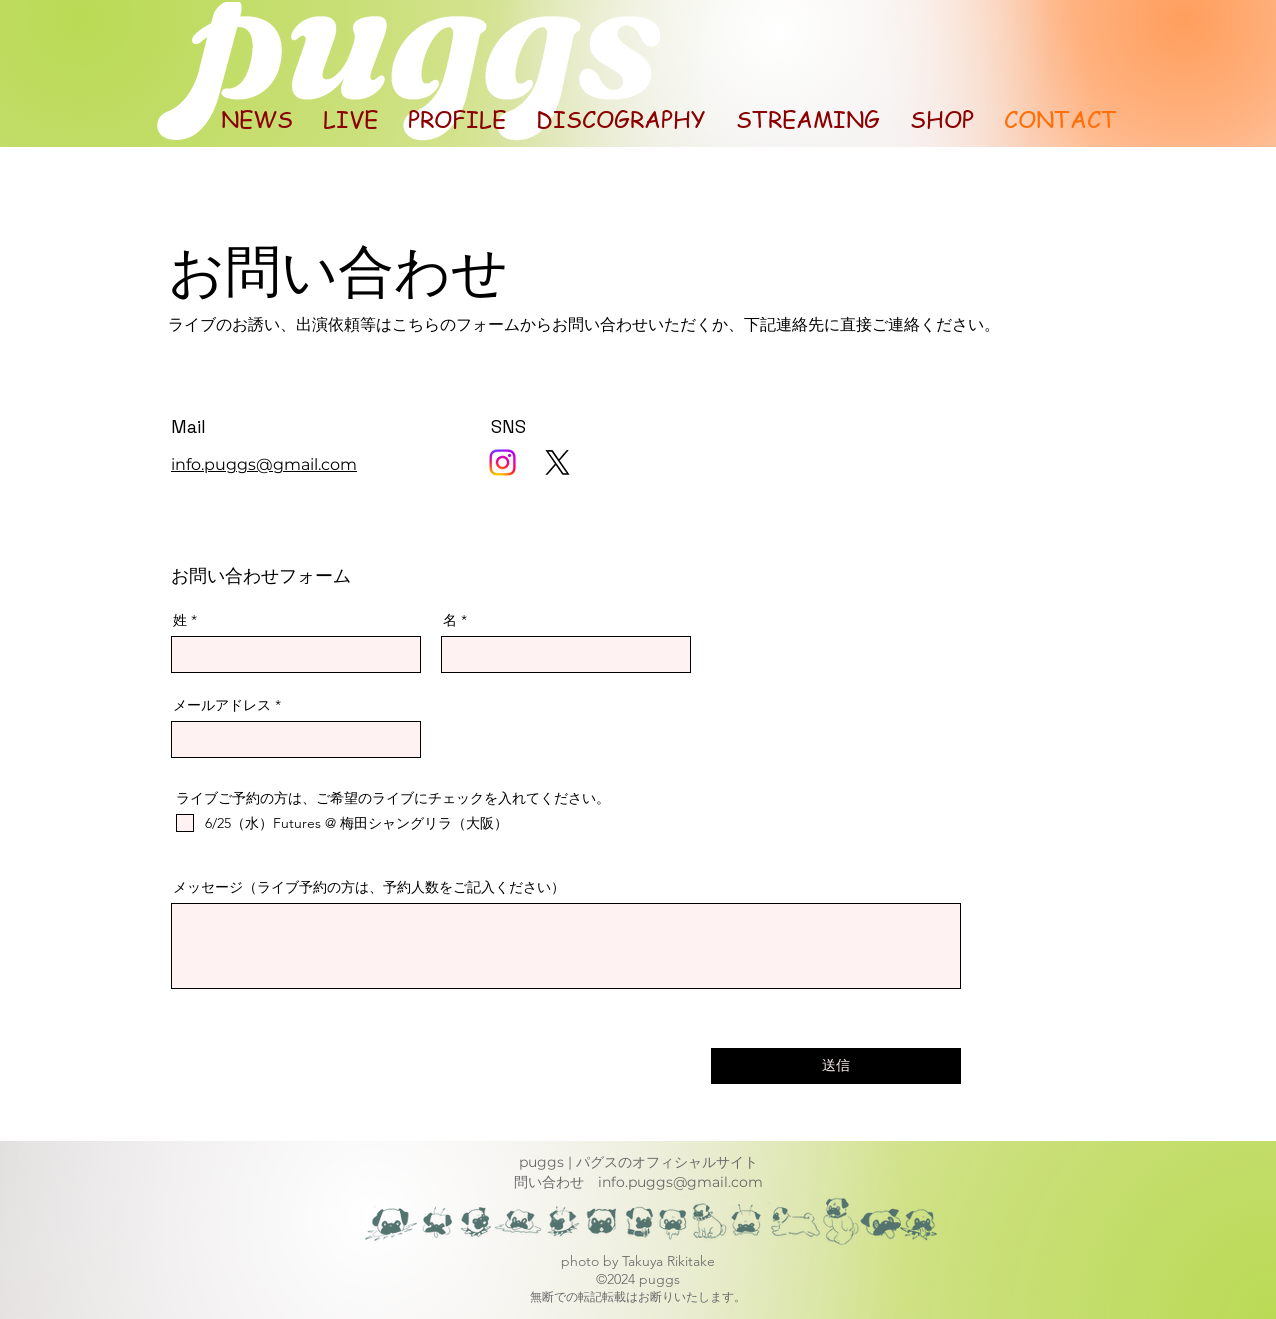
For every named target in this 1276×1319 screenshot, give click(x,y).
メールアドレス (222, 705)
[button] (808, 120)
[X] (557, 462)
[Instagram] (502, 462)
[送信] (836, 1066)
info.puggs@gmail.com (680, 1182)
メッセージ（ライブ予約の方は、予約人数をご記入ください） (369, 887)
